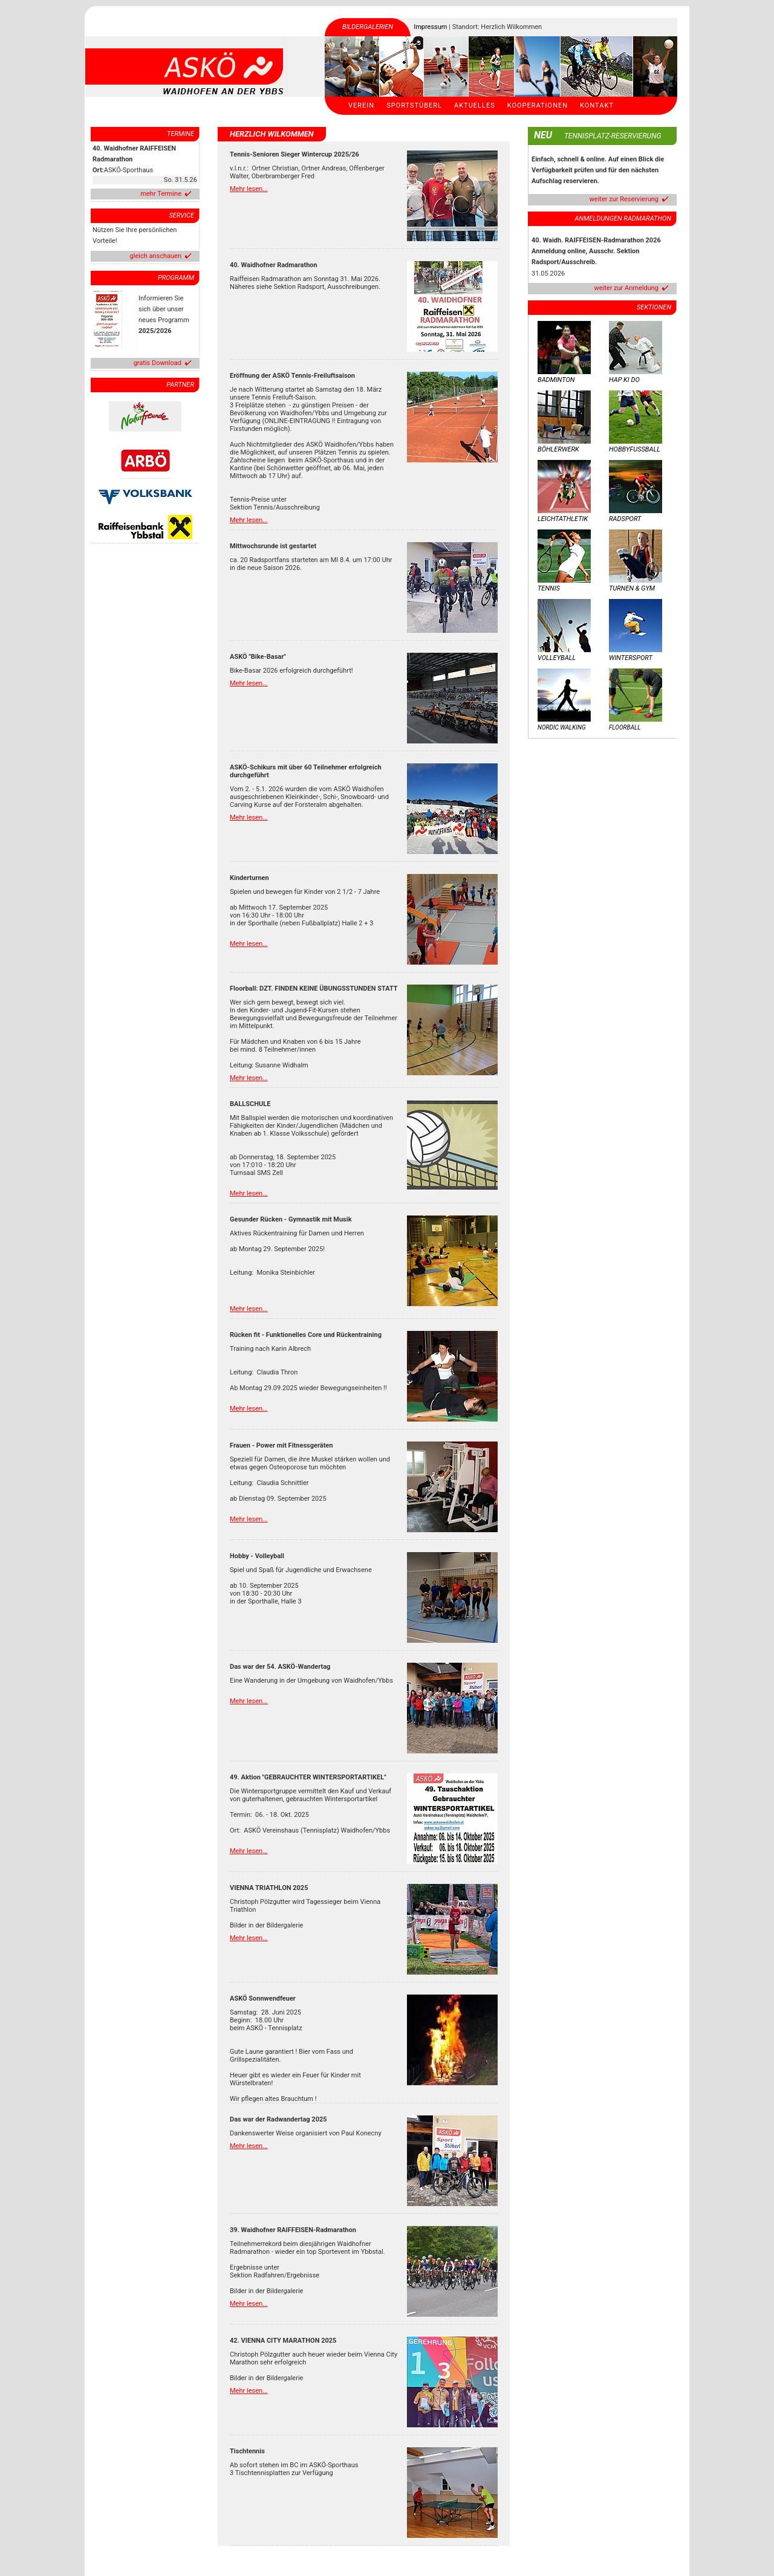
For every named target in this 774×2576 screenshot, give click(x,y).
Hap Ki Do (624, 380)
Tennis (549, 588)
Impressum (430, 27)
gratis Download (157, 363)
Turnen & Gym (632, 588)
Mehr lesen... (249, 189)
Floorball (624, 727)
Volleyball (557, 658)
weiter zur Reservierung (624, 199)
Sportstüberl (414, 105)
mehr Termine (160, 194)
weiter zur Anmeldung (626, 288)
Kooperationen (537, 105)
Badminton (556, 380)
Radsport (625, 519)
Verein (361, 105)
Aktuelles (474, 105)
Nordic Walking (562, 727)
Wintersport (630, 658)
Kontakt (597, 105)
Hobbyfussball (634, 449)
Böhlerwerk (558, 449)
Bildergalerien (367, 27)
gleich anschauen (155, 256)
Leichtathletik (563, 519)
